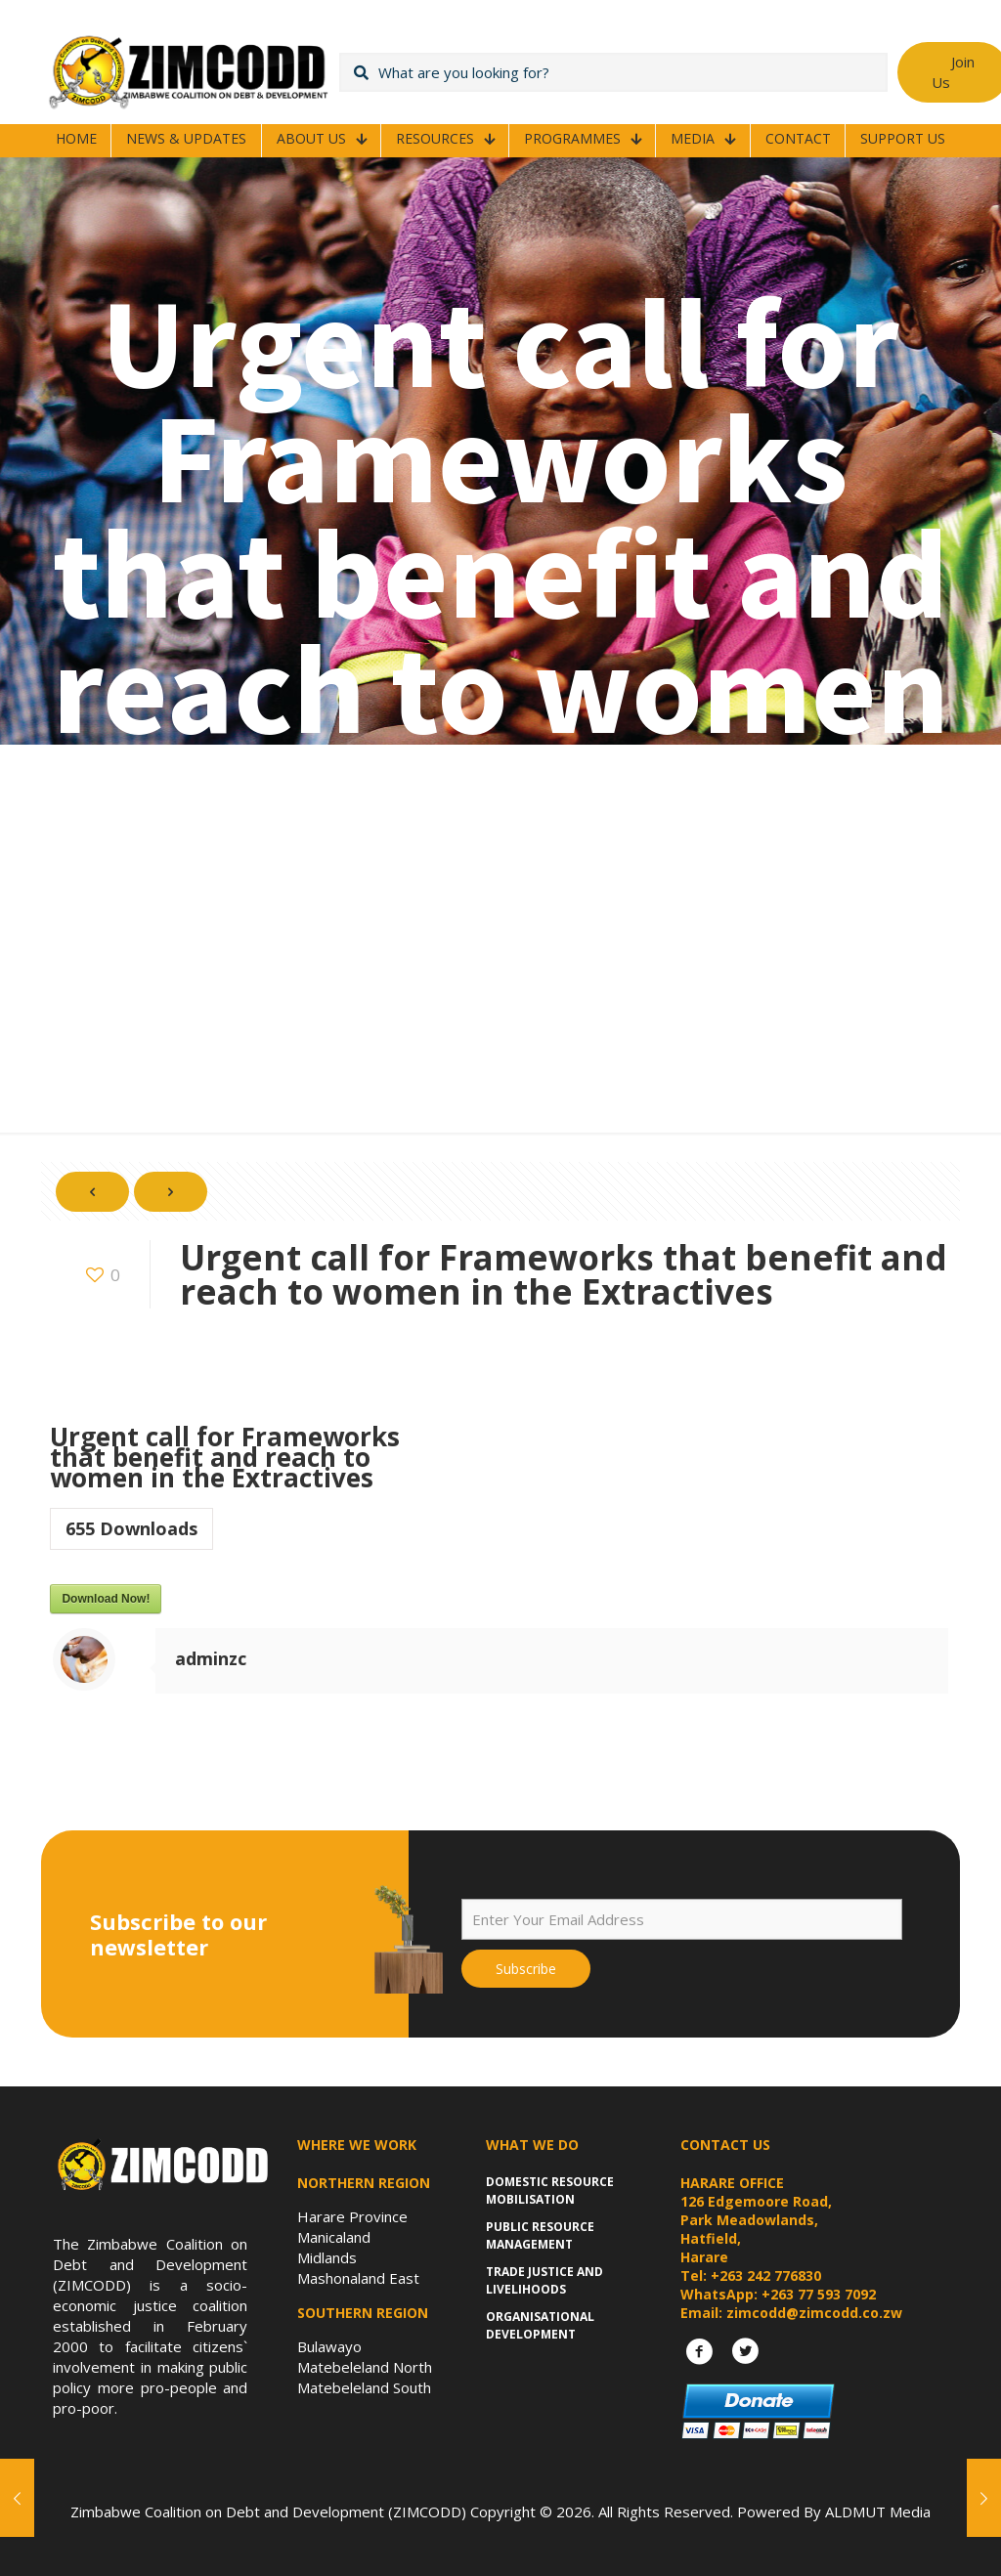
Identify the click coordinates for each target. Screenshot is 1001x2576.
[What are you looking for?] (613, 72)
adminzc (210, 1658)
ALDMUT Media (878, 2511)
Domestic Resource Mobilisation (550, 2190)
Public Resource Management (540, 2235)
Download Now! (106, 1599)
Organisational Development (540, 2325)
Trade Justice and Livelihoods (544, 2280)
